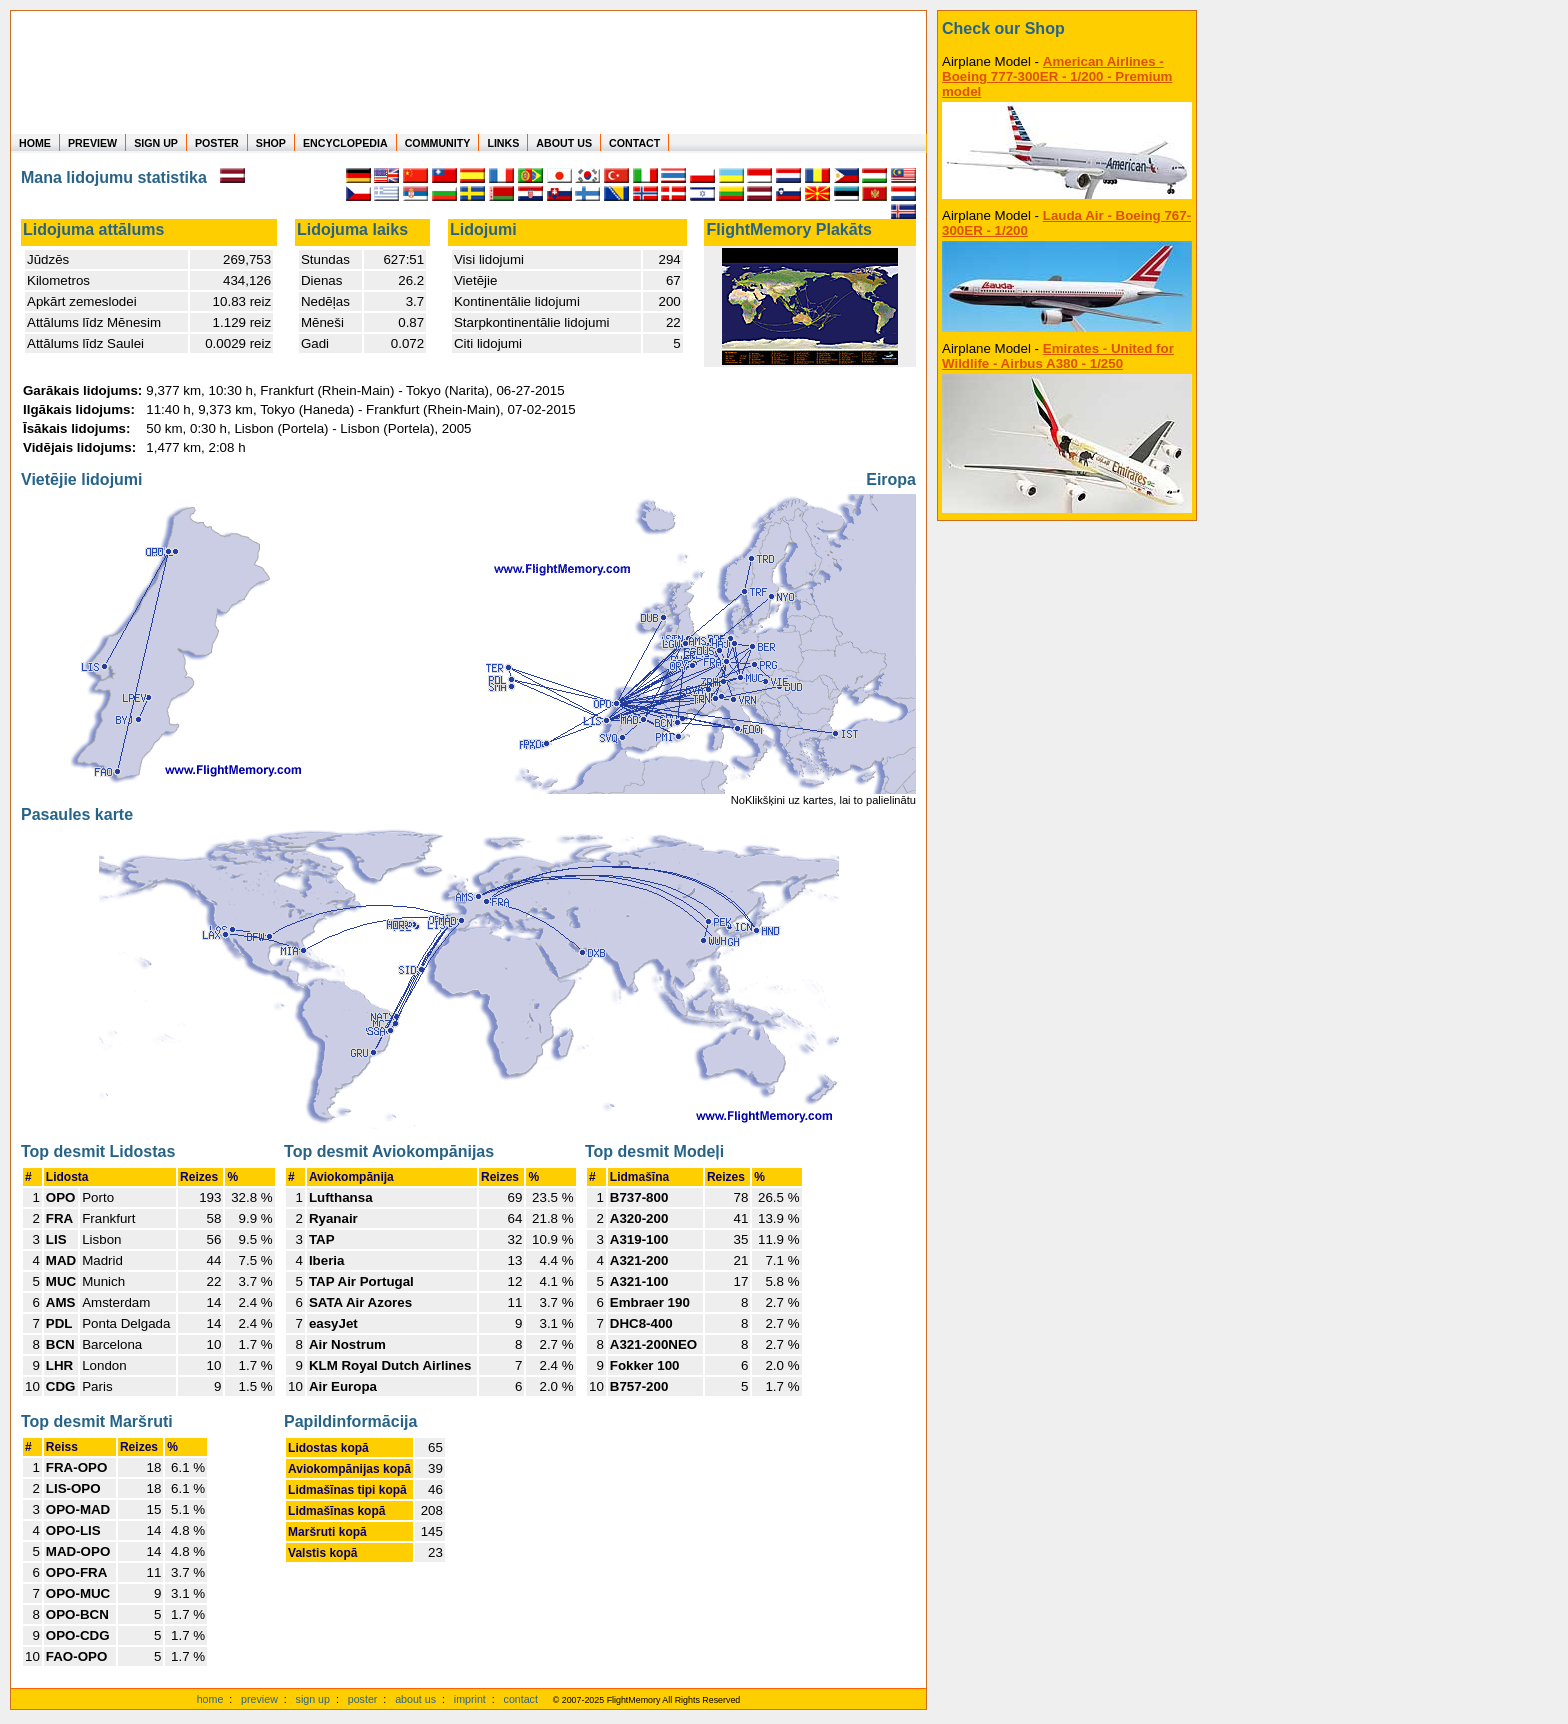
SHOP (271, 143)
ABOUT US (564, 143)
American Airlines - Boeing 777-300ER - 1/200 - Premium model (1057, 76)
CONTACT (634, 143)
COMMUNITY (438, 143)
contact (521, 1699)
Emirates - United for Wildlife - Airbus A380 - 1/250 (1058, 356)
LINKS (503, 143)
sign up (313, 1699)
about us (415, 1699)
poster (363, 1699)
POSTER (217, 143)
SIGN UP (156, 143)
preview (259, 1699)
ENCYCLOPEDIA (345, 143)
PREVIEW (92, 143)
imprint (470, 1699)
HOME (35, 143)
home (210, 1699)
